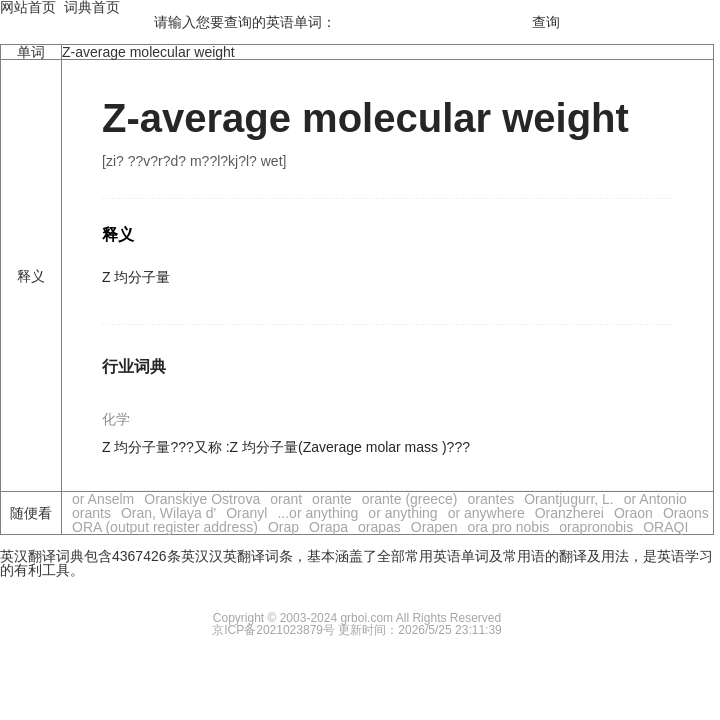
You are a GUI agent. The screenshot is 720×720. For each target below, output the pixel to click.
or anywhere (486, 513)
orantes (491, 499)
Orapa (328, 527)
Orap (283, 527)
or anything (402, 513)
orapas (379, 527)
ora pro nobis (509, 527)
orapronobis (596, 527)
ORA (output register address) (165, 527)
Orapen (434, 527)
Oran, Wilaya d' (168, 513)
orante (332, 499)
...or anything (317, 513)
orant (286, 499)
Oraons (686, 513)
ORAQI (665, 527)
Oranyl (246, 513)
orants (91, 513)
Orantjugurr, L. (569, 499)
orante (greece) (410, 499)
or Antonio (655, 499)
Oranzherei (569, 513)
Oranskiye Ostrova (202, 499)
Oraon (633, 513)
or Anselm (103, 499)
